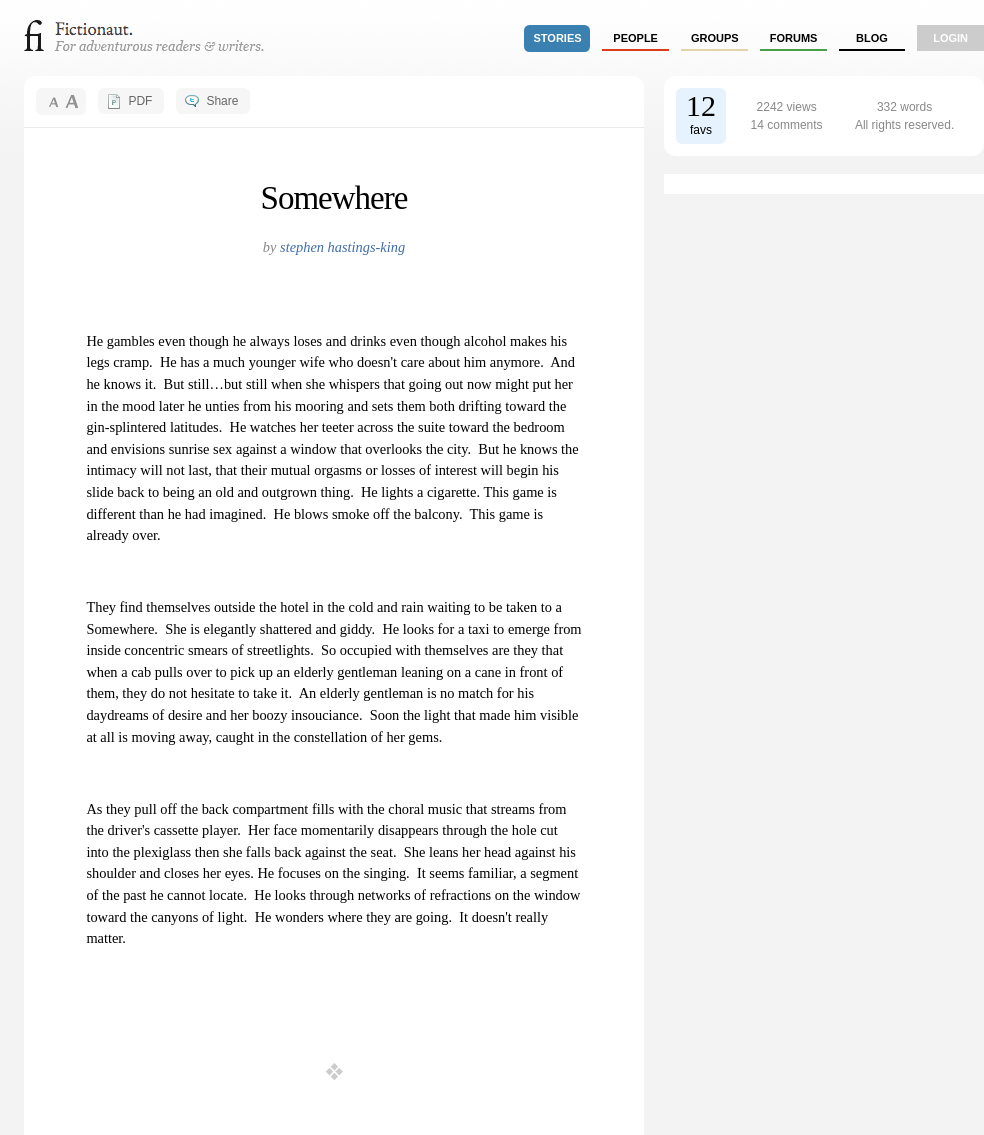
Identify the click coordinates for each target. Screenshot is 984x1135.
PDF (140, 101)
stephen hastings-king (342, 247)
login (950, 38)
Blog (872, 38)
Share (222, 101)
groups (715, 38)
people (635, 38)
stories (558, 38)
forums (794, 38)
